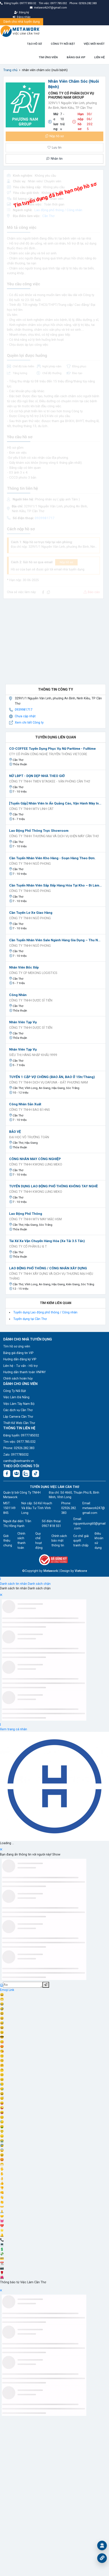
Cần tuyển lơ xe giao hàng (30, 913)
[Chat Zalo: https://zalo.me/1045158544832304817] (25, 1473)
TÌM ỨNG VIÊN (48, 57)
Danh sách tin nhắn (13, 1584)
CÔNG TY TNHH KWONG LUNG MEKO (35, 1164)
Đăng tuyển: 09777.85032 (21, 1435)
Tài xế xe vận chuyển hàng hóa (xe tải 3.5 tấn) (47, 1241)
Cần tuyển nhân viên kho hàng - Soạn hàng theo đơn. (52, 858)
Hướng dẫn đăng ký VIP (19, 1359)
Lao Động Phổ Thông (25, 1214)
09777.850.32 (28, 3)
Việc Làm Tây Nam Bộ (18, 1404)
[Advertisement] (41, 643)
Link (11, 1990)
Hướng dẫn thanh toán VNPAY (24, 1372)
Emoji (4, 1990)
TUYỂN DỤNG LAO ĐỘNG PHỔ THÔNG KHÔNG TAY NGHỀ (53, 1186)
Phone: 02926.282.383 (18, 1448)
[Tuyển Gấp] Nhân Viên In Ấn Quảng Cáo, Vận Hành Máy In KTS (55, 803)
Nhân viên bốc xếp (24, 967)
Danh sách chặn (39, 1584)
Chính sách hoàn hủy (18, 1378)
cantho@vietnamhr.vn (18, 1461)
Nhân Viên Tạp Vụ (23, 1049)
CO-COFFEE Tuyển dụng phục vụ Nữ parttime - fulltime (52, 749)
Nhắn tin (54, 159)
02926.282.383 (88, 3)
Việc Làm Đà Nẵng (16, 1397)
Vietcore (81, 1571)
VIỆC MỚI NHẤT (94, 43)
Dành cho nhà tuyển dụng (21, 22)
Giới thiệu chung (7, 1540)
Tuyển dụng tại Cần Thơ (30, 1319)
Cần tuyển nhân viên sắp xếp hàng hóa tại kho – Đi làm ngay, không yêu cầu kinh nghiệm (55, 885)
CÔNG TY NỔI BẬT (63, 43)
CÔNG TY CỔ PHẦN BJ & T (28, 1246)
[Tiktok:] (35, 1473)
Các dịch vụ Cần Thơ (17, 1410)
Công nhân (18, 995)
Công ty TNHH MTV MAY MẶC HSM (35, 1219)
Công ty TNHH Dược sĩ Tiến (30, 1000)
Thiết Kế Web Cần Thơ (19, 1423)
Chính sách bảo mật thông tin (59, 1540)
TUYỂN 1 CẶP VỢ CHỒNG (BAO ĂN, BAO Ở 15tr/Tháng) (52, 1077)
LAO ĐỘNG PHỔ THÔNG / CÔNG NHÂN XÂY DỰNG (48, 1268)
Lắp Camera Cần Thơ (18, 1417)
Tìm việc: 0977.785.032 (19, 1442)
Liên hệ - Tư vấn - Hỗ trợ (20, 1366)
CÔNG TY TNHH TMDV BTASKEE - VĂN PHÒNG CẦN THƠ (49, 781)
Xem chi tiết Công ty (29, 722)
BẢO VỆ (15, 1132)
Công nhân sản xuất (25, 1104)
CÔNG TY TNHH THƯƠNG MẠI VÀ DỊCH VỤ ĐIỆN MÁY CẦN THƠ (54, 836)
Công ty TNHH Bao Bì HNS (29, 1110)
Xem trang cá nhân (13, 1729)
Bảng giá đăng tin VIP (18, 1353)
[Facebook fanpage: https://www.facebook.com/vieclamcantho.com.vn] (6, 1473)
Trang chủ (10, 70)
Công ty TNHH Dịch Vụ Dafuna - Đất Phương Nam (48, 1082)
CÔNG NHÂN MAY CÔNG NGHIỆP (35, 1159)
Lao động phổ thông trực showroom (38, 831)
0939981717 (23, 710)
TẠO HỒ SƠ (34, 43)
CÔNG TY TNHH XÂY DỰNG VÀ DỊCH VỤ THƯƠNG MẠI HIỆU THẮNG (51, 1276)
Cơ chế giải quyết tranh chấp (81, 1540)
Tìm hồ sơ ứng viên (16, 1346)
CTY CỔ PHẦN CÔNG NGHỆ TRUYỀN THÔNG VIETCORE (48, 754)
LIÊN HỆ (99, 57)
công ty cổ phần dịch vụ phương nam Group (71, 95)
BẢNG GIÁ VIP (76, 57)
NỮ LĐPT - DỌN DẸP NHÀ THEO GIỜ (37, 776)
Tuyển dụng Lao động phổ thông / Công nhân (45, 1312)
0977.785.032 (59, 3)
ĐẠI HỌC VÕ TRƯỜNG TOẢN (29, 1137)
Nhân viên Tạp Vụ (23, 1022)
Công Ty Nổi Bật (14, 1391)
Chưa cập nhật (25, 716)
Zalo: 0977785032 (16, 1455)
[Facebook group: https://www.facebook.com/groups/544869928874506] (16, 1473)
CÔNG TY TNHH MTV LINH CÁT (31, 809)
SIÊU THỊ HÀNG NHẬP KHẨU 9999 (33, 1055)
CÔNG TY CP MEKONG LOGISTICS (33, 973)
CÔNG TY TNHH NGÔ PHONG (30, 864)
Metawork (50, 1571)
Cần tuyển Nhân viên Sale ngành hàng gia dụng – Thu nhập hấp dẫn (55, 940)
